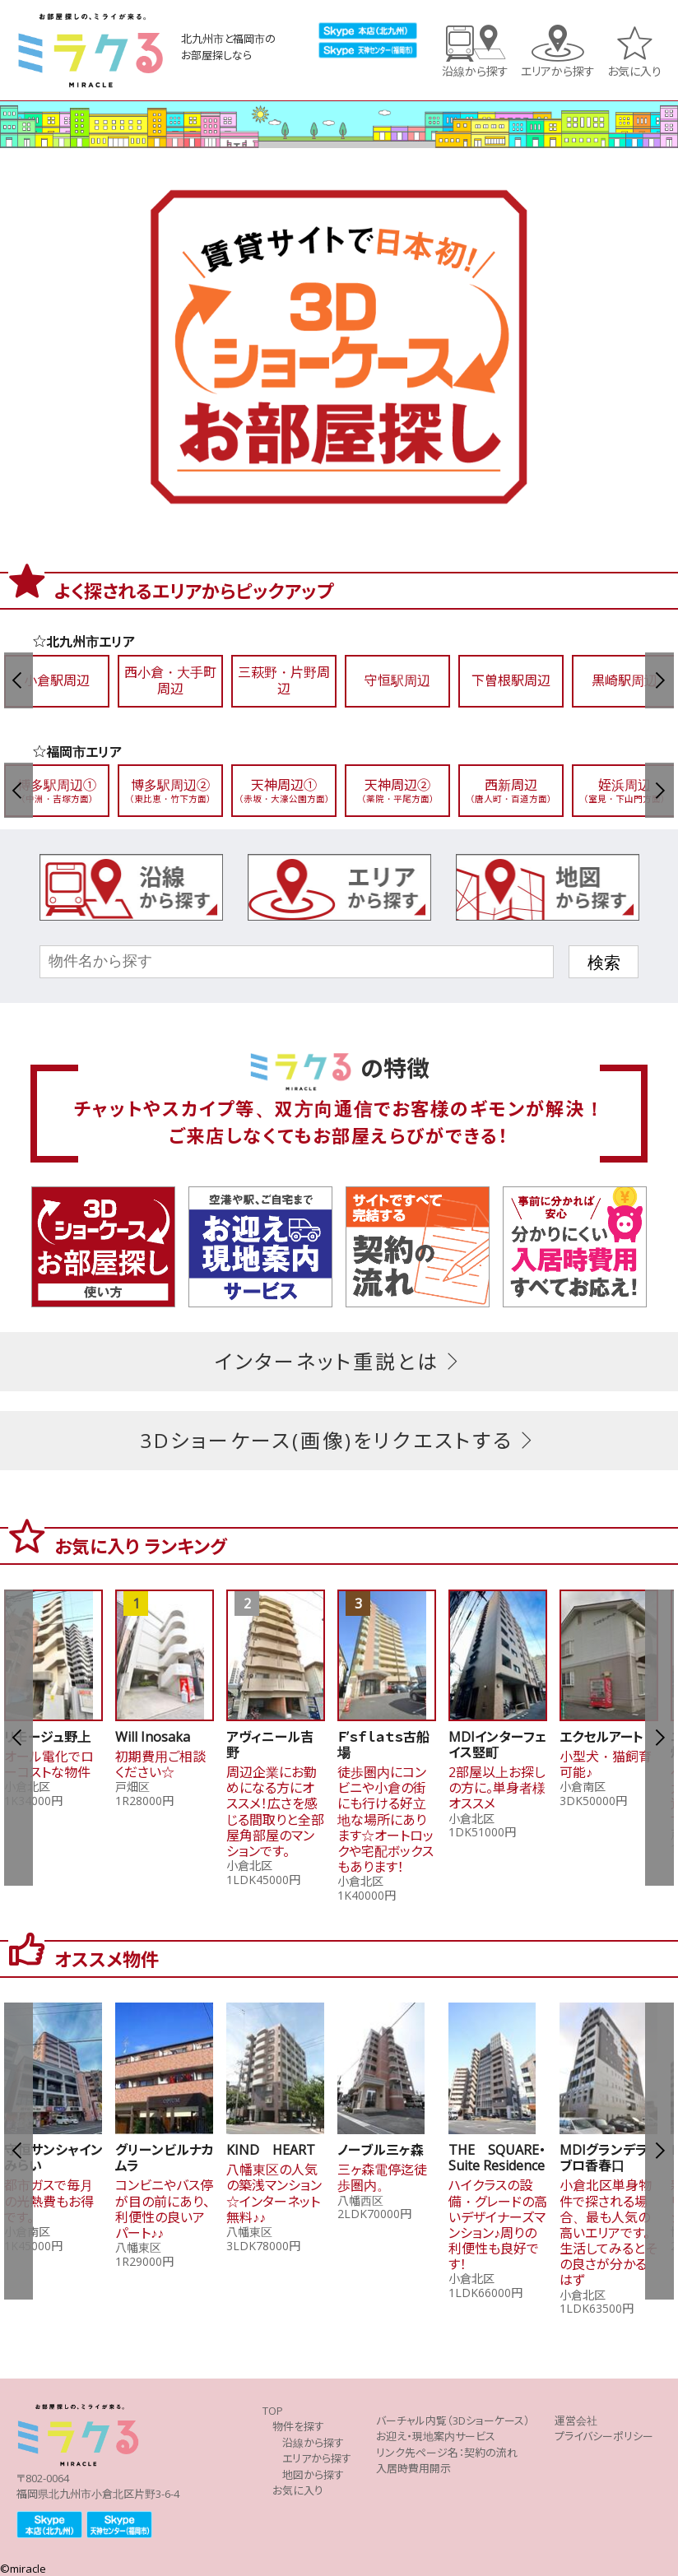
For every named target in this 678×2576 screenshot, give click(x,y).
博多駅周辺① (57, 790)
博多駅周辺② (170, 790)
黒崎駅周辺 (624, 680)
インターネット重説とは (339, 1361)
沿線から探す (475, 70)
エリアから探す (558, 70)
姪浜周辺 (625, 790)
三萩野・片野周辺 (284, 680)
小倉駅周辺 (57, 680)
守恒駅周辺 (397, 680)
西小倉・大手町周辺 (170, 680)
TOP (272, 2410)
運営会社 (576, 2420)
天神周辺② (397, 790)
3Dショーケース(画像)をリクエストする (339, 1440)
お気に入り (634, 70)
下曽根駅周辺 (510, 680)
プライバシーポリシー (604, 2436)
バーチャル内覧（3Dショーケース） (453, 2420)
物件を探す (298, 2426)
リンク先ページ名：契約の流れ (447, 2452)
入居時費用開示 (413, 2468)
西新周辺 (511, 790)
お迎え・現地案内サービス (435, 2436)
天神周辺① (284, 790)
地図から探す (313, 2474)
